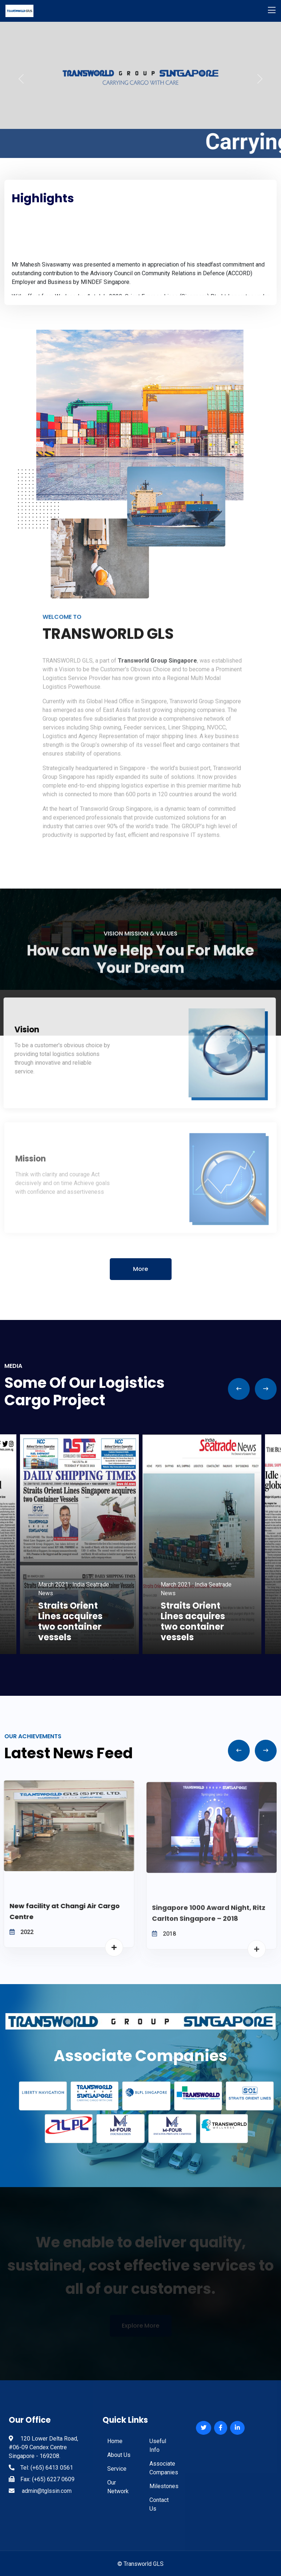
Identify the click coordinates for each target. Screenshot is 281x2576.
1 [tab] (113, 1659)
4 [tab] (146, 1659)
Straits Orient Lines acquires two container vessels (70, 1621)
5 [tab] (157, 1659)
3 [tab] (135, 1659)
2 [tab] (124, 1659)
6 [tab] (168, 1659)
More (140, 1269)
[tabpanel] (202, 1544)
